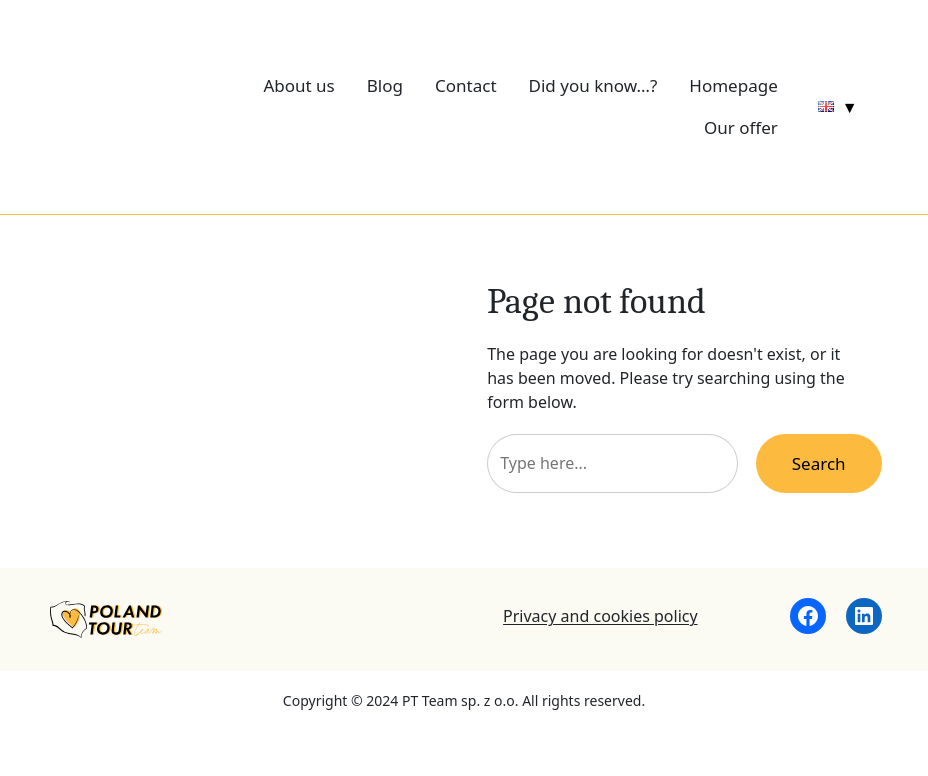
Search (819, 463)
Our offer (741, 127)
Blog (385, 85)
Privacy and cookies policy (600, 616)
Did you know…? (593, 85)
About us (298, 85)
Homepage (733, 85)
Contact (466, 85)
